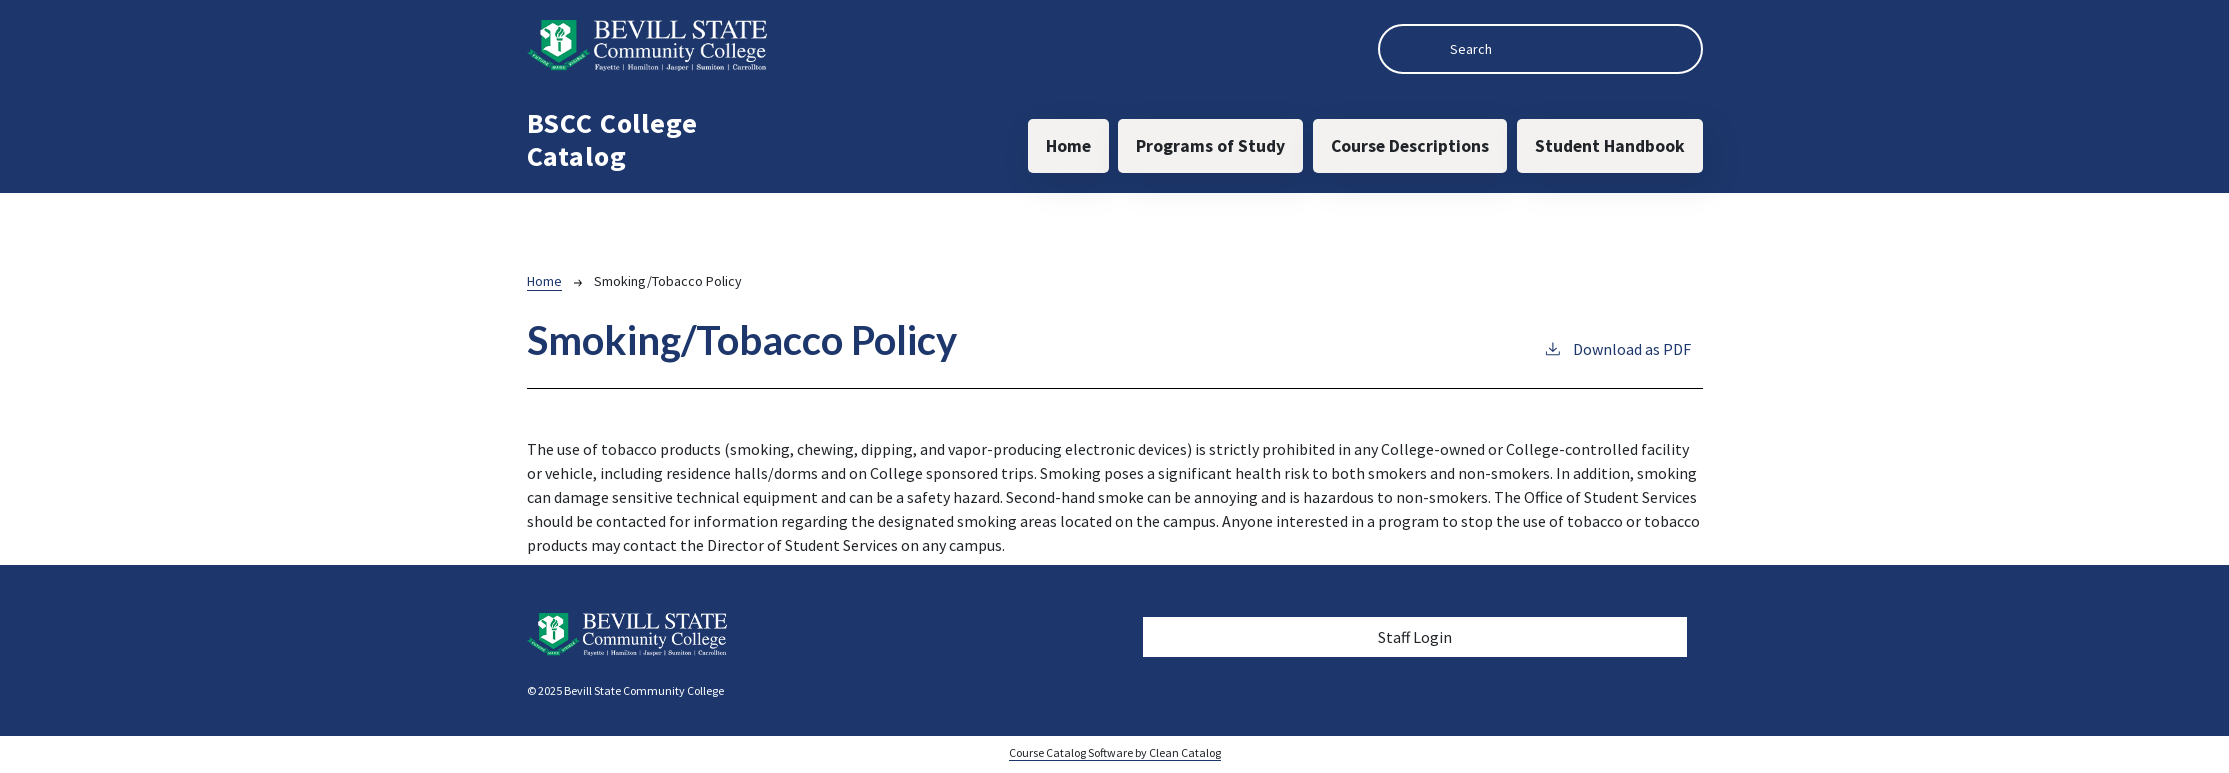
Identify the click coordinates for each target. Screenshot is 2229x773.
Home (1068, 146)
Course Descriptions (1410, 146)
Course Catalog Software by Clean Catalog (1115, 752)
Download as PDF (1617, 348)
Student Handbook (1610, 146)
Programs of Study (1210, 146)
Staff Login (1415, 637)
